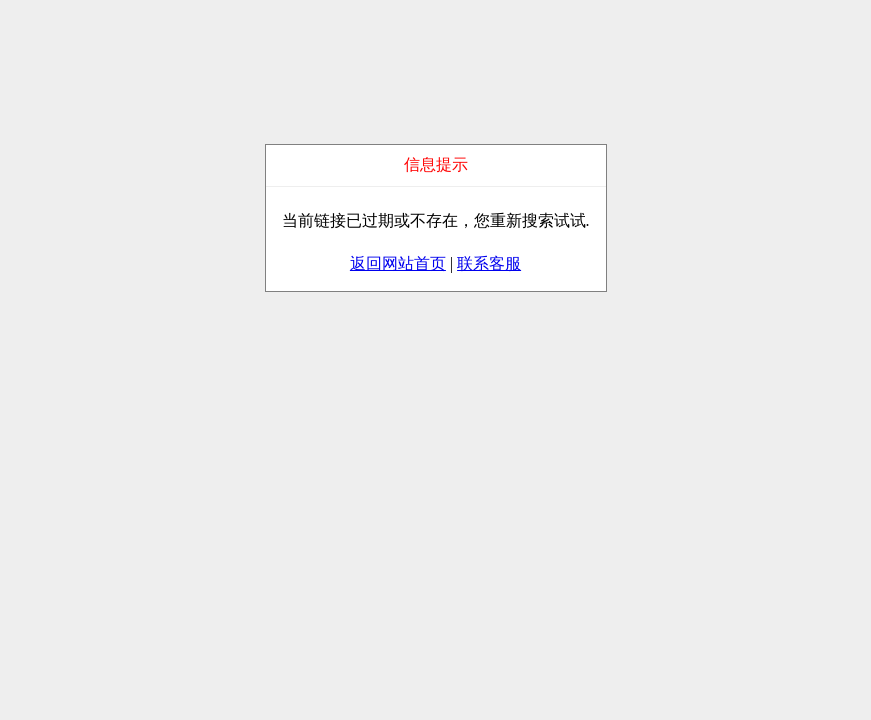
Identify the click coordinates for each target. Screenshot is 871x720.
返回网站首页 (398, 263)
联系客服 (489, 263)
